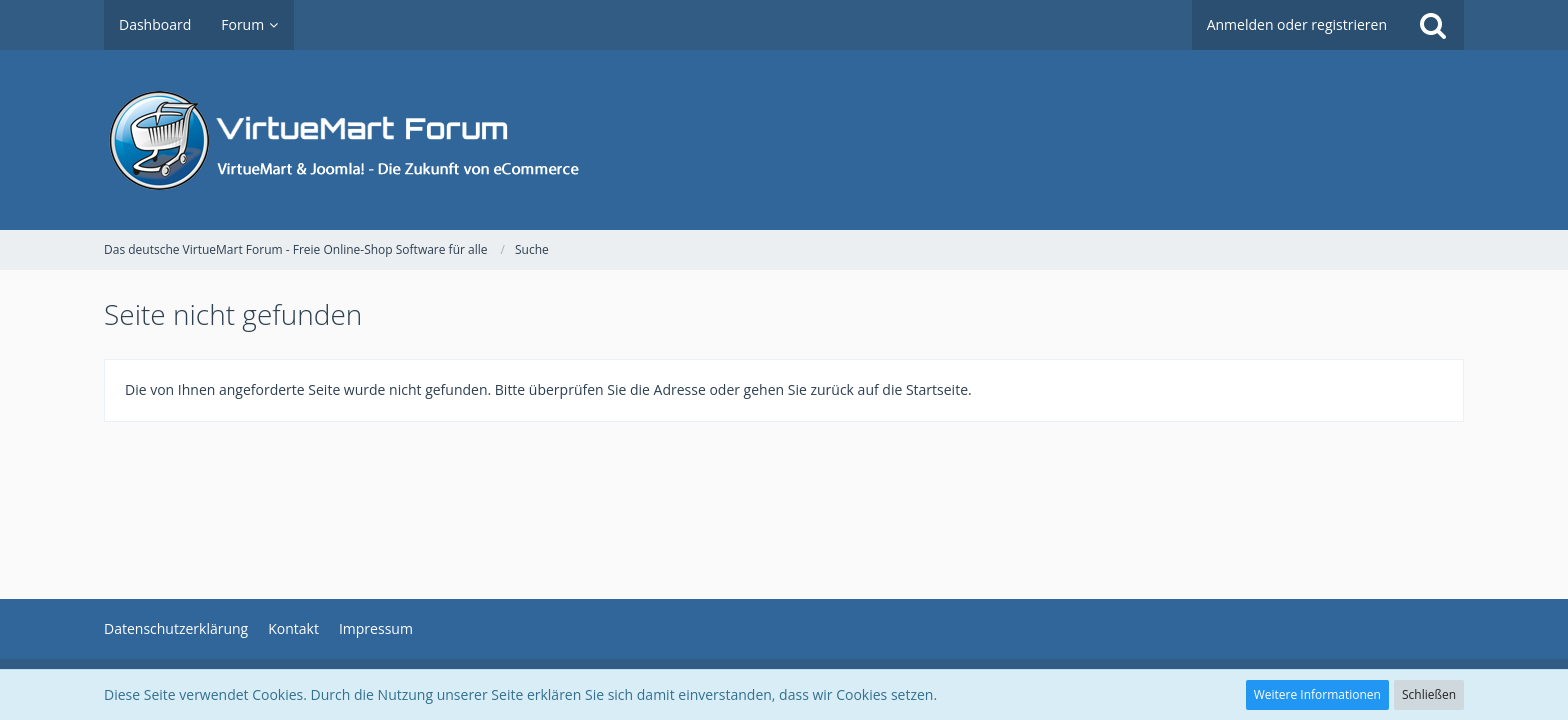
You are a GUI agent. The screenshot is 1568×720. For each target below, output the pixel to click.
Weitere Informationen (1317, 694)
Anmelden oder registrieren (1297, 24)
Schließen (1429, 694)
